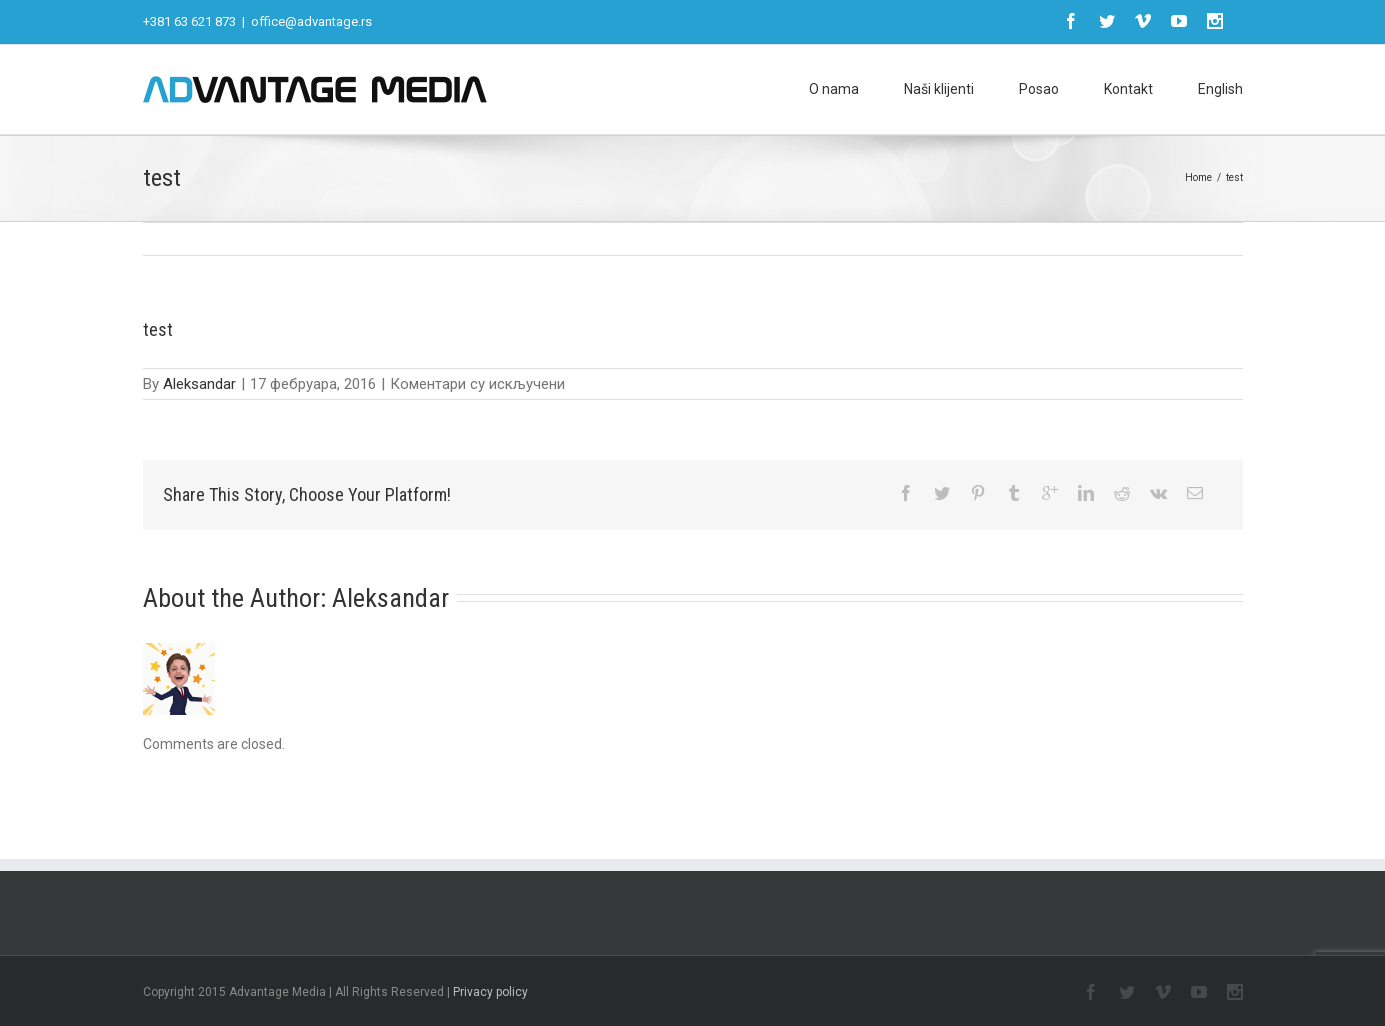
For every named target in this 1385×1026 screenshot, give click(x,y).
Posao (1039, 89)
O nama (834, 89)
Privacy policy (490, 992)
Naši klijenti (939, 89)
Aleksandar (199, 384)
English (1220, 89)
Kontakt (1128, 89)
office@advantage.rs (311, 21)
